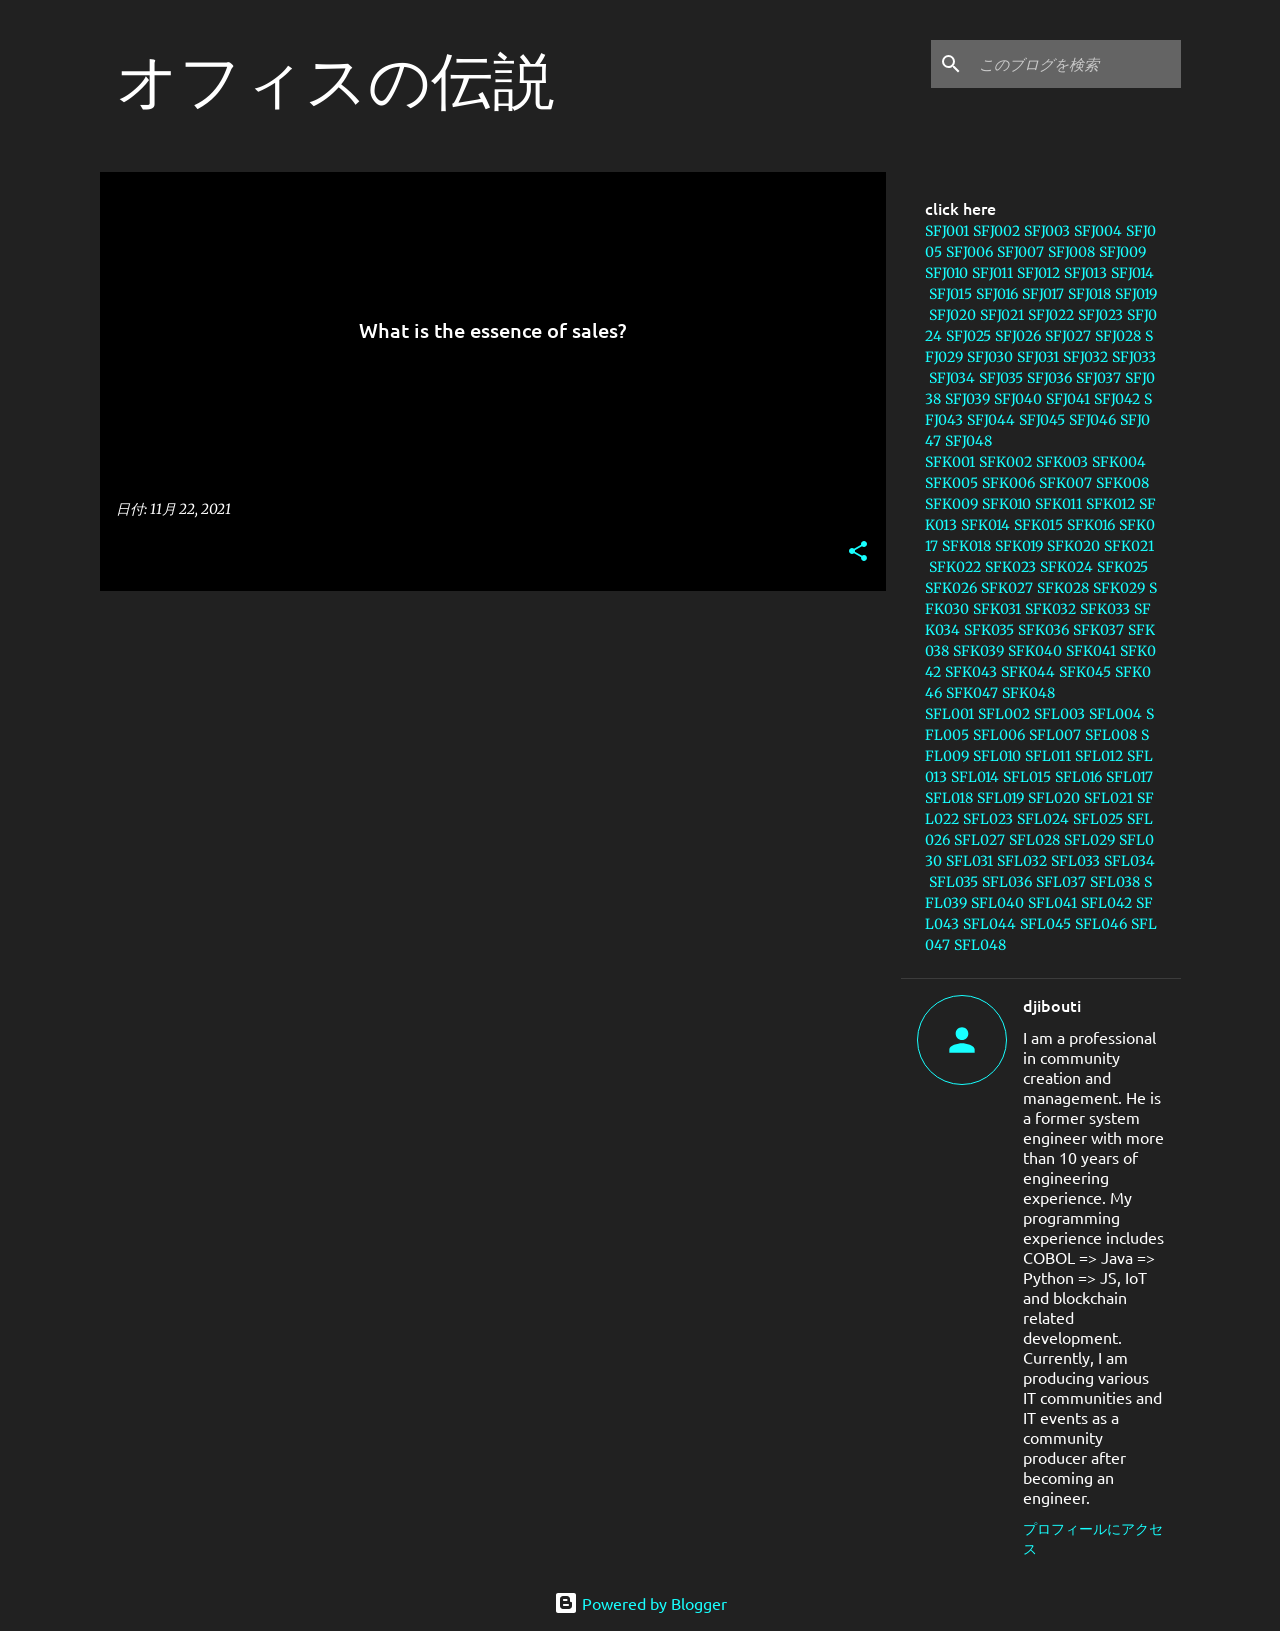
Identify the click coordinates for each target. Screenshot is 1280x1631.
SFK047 (972, 693)
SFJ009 (1122, 252)
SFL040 (997, 903)
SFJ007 (1020, 252)
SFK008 (1122, 483)
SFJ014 (1132, 273)
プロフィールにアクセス (1093, 1538)
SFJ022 (1051, 315)
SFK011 (1058, 504)
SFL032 (1022, 861)
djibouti (1052, 1005)
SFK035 (989, 630)
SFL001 (949, 714)
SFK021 (1129, 546)
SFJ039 (967, 399)
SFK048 (1028, 693)
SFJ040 (1018, 399)
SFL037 (1061, 882)
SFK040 (1035, 651)
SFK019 (1019, 546)
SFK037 (1098, 630)
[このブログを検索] (1076, 64)
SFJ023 (1100, 315)
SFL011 (1048, 756)
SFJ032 (1085, 357)
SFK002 (1005, 462)
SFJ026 (1018, 336)
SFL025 (1098, 819)
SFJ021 (1002, 315)
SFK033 (1105, 609)
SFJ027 (1068, 336)
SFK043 (971, 672)
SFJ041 (1068, 399)
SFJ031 (1038, 357)
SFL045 (1045, 924)
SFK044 (1028, 672)
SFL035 (953, 882)
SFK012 (1110, 504)
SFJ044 (991, 420)
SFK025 (1122, 567)
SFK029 (1119, 588)
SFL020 (1054, 798)
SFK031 (997, 609)
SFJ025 (968, 336)
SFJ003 (1047, 231)
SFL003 (1059, 714)
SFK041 (1091, 651)
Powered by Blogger (640, 1603)
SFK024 (1066, 567)
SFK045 (1085, 672)
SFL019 (1000, 798)
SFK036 (1043, 630)
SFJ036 (1049, 378)
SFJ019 (1136, 294)
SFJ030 (990, 357)
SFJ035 (1001, 378)
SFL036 (1007, 882)
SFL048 (980, 945)
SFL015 (1027, 777)
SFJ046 (1092, 420)
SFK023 (1010, 567)
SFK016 (1091, 525)
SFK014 (985, 525)
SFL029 (1089, 840)
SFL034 (1129, 861)
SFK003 (1062, 462)
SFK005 (951, 483)
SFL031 (969, 861)
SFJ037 (1098, 378)
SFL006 (999, 735)
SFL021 (1108, 798)
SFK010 (1006, 504)
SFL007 (1055, 735)
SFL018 (949, 798)
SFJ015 (950, 294)
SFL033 (1075, 861)
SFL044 (989, 924)
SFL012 (1099, 756)
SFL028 (1034, 840)
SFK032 (1050, 609)
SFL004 (1115, 714)
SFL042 (1106, 903)
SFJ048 (968, 441)
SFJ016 (997, 294)
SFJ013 (1085, 273)
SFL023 (988, 819)
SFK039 (978, 651)
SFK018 (966, 546)
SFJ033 (1134, 357)
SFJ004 (1098, 231)
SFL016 (1078, 777)
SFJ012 (1038, 273)
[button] (858, 552)
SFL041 (1052, 903)
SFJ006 (969, 252)
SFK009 (951, 504)
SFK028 (1063, 588)
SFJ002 (996, 231)
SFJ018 (1089, 294)
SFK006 (1008, 483)
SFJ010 (946, 273)
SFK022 (955, 567)
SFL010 (997, 756)
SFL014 (975, 777)
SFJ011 (992, 273)
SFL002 (1004, 714)
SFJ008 (1071, 252)
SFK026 (951, 588)
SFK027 (1007, 588)
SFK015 (1038, 525)
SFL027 (979, 840)
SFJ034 (952, 378)
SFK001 (950, 462)
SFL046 (1101, 924)
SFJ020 (952, 315)
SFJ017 (1043, 294)
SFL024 (1043, 819)
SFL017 (1129, 777)
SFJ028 (1118, 336)
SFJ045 (1042, 420)
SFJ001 (947, 231)
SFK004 (1119, 462)
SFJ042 (1117, 399)
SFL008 (1111, 735)
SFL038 (1115, 882)
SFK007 (1065, 483)
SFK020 (1073, 546)
